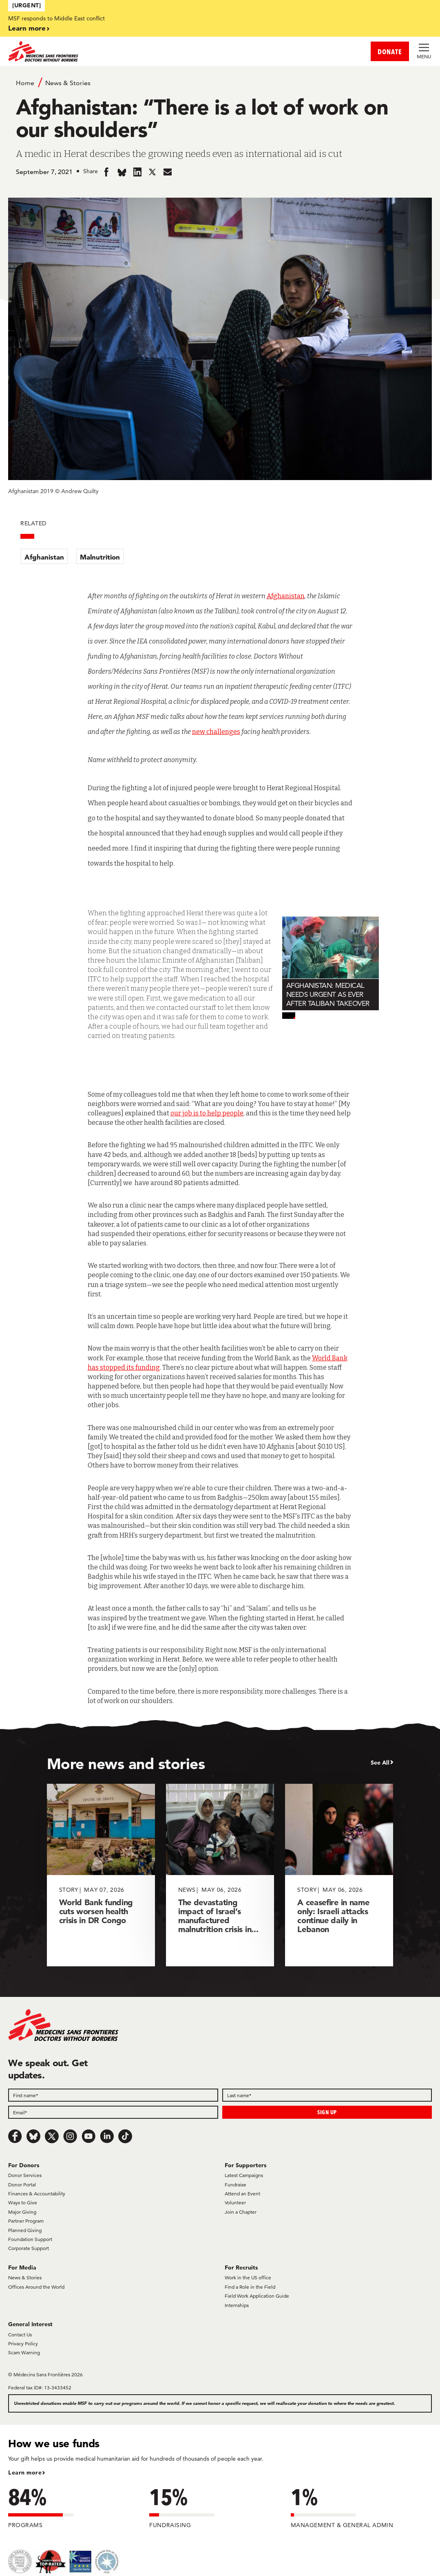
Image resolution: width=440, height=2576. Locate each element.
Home (25, 83)
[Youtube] (88, 2136)
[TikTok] (125, 2136)
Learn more (27, 28)
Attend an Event (242, 2193)
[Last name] (327, 2095)
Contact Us (20, 2334)
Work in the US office (248, 2277)
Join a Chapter (240, 2212)
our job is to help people (206, 1113)
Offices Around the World (36, 2287)
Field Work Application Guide (257, 2296)
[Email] (113, 2112)
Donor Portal (22, 2185)
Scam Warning (24, 2352)
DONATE (390, 51)
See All (380, 1762)
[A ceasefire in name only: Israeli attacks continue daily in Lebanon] (339, 1875)
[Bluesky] (33, 2136)
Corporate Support (28, 2248)
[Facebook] (15, 2136)
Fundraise (235, 2185)
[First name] (113, 2095)
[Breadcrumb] (220, 82)
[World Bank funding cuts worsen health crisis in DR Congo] (101, 1875)
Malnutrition (100, 557)
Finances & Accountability (36, 2193)
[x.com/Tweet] (52, 2136)
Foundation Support (30, 2239)
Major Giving (22, 2212)
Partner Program (26, 2221)
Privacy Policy (23, 2343)
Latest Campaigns (244, 2175)
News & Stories (68, 83)
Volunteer (235, 2202)
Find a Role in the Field (250, 2287)
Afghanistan (44, 557)
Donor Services (25, 2175)
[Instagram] (70, 2136)
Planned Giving (25, 2230)
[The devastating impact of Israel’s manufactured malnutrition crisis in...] (220, 1875)
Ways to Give (22, 2202)
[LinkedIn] (107, 2136)
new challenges (216, 732)
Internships (237, 2305)
